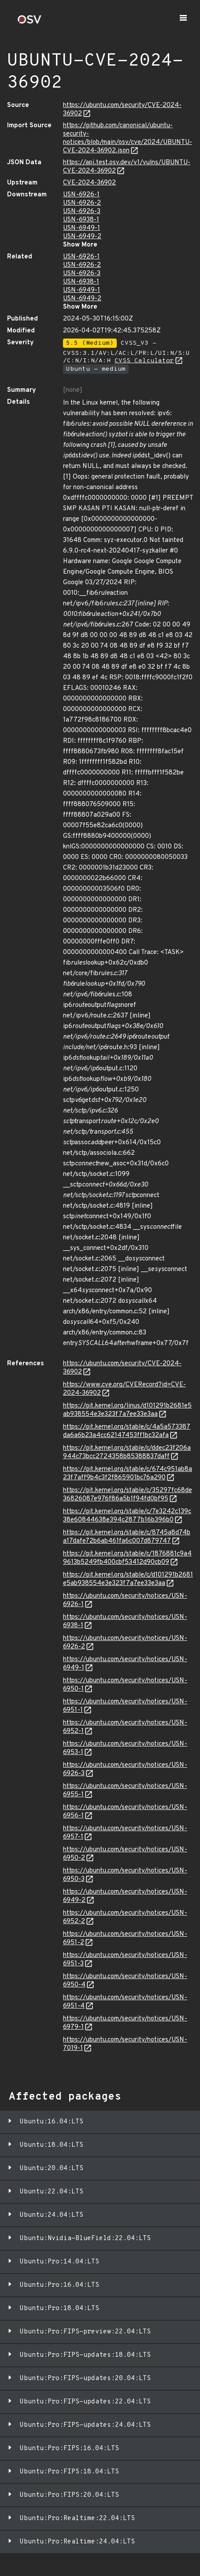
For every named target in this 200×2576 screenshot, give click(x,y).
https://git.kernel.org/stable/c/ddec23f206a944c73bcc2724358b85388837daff (127, 1452)
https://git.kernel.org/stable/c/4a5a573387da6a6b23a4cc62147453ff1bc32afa (126, 1431)
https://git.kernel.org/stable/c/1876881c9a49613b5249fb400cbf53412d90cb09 (127, 1558)
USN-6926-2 (82, 203)
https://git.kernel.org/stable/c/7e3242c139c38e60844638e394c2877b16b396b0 (127, 1515)
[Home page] (29, 22)
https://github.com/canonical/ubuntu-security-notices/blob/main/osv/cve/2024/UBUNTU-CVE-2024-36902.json (127, 138)
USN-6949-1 (81, 228)
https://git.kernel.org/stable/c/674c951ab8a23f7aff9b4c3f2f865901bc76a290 (127, 1473)
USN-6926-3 (81, 211)
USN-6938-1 (81, 220)
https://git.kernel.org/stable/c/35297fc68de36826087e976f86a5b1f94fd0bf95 (127, 1494)
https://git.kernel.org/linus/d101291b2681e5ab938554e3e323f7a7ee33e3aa (127, 1410)
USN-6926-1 (81, 195)
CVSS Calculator (144, 361)
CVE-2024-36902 (89, 183)
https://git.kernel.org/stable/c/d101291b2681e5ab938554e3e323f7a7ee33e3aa (128, 1579)
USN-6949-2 (82, 236)
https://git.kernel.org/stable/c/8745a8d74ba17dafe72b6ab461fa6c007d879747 (126, 1537)
